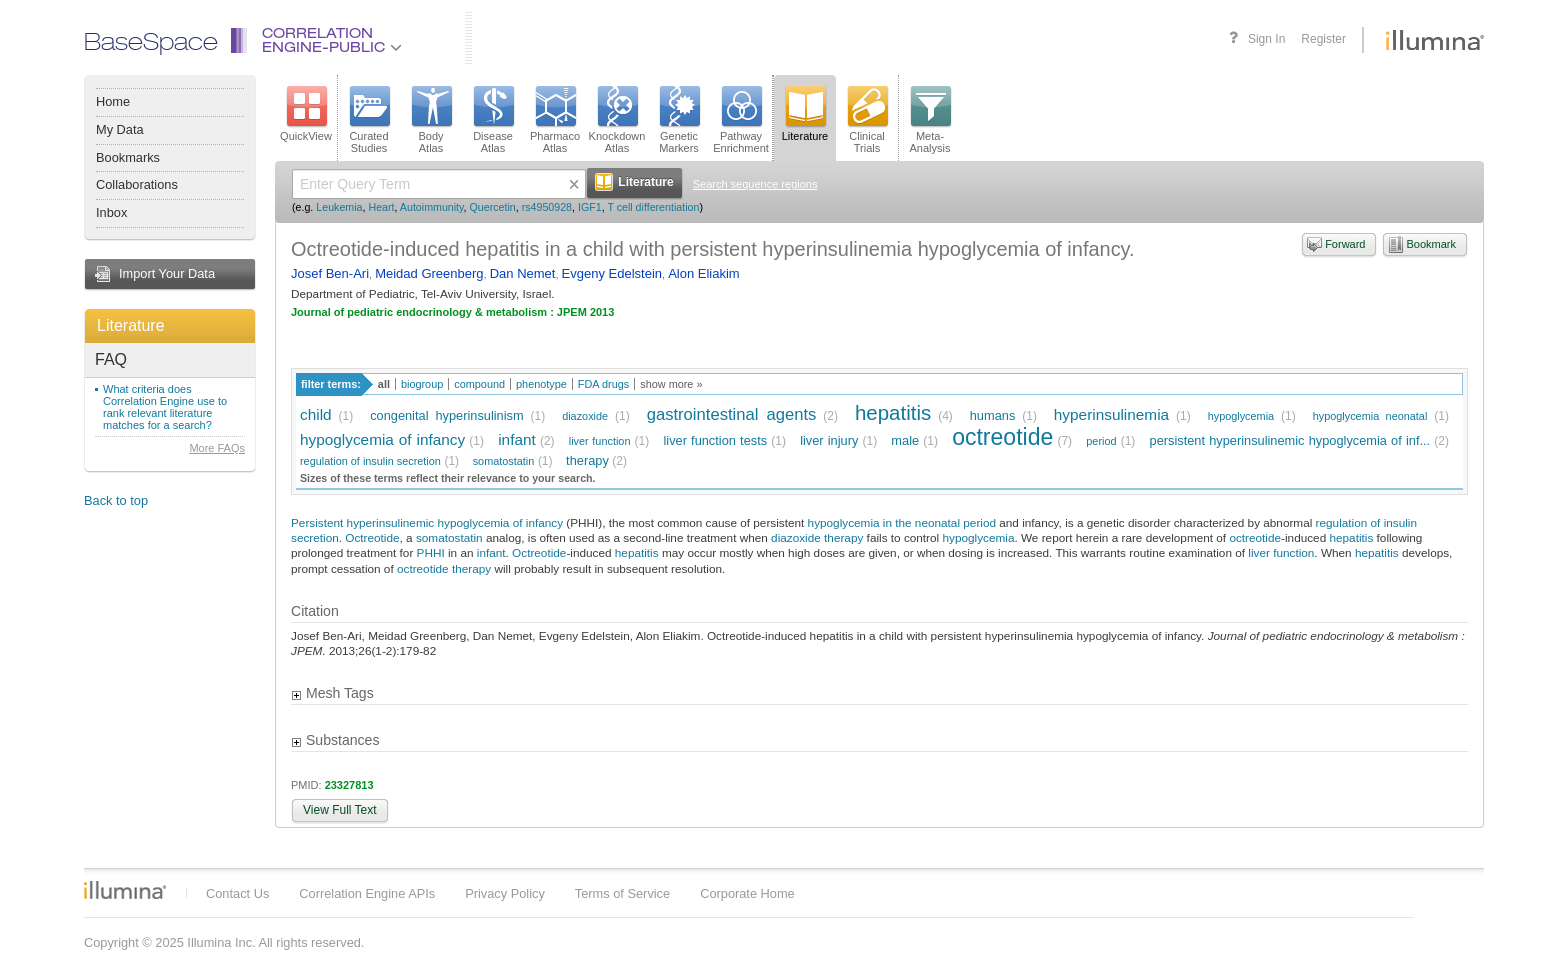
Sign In (1266, 39)
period (1101, 441)
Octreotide (372, 537)
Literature (131, 325)
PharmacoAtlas (555, 120)
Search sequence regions (755, 184)
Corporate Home (747, 893)
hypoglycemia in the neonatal (884, 522)
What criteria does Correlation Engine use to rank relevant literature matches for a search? (165, 407)
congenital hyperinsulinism (446, 415)
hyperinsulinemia (1111, 414)
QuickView (306, 114)
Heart (381, 207)
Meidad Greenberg (429, 273)
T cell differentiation (653, 207)
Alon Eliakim (704, 273)
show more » (671, 384)
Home (113, 101)
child (316, 414)
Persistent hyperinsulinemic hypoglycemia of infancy (427, 522)
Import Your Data (167, 273)
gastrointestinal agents (732, 414)
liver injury (829, 440)
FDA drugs (603, 384)
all (384, 384)
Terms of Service (622, 893)
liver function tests (715, 440)
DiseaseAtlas (493, 120)
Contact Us (237, 893)
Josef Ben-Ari (330, 273)
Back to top (116, 500)
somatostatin (504, 461)
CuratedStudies (369, 120)
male (905, 440)
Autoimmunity (432, 207)
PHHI (431, 552)
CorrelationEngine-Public (332, 41)
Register (1323, 39)
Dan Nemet (523, 273)
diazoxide (585, 416)
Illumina (125, 890)
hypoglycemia (1241, 416)
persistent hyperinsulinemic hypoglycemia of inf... (1290, 440)
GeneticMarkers (679, 120)
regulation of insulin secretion (370, 461)
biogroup (422, 384)
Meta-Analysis (930, 120)
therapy (587, 460)
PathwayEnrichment (741, 120)
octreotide (1002, 437)
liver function (600, 441)
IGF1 (590, 207)
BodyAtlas (431, 120)
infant (517, 439)
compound (479, 384)
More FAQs (217, 448)
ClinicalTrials (867, 120)
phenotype (541, 384)
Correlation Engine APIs (367, 893)
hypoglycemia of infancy (382, 439)
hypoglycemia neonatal (1370, 416)
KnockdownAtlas (617, 120)
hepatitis (893, 412)
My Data (120, 129)
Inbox (111, 212)
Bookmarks (128, 157)
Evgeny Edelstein (612, 273)
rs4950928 (547, 207)
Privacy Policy (505, 893)
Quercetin (493, 207)
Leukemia (339, 207)
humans (993, 415)
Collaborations (137, 184)
